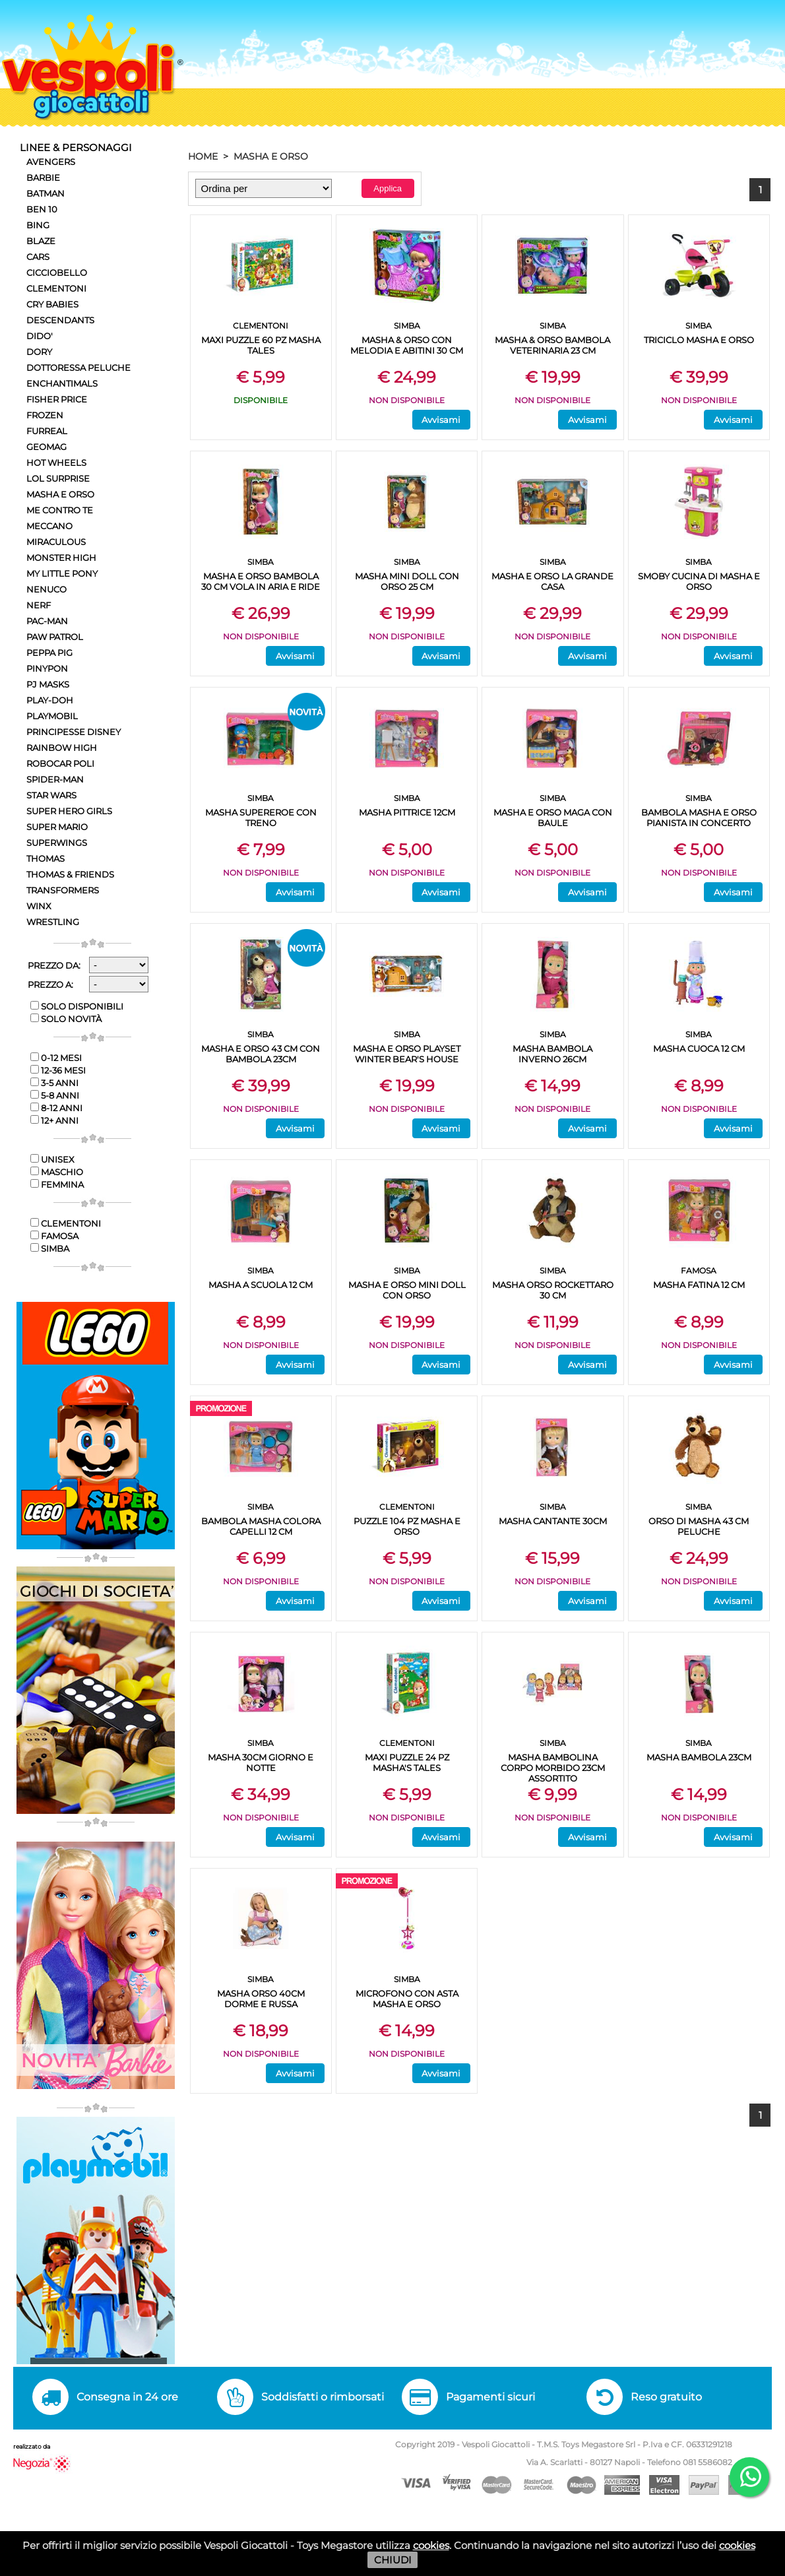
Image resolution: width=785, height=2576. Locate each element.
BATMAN (45, 193)
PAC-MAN (47, 621)
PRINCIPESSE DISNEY (73, 731)
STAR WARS (51, 795)
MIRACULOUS (56, 541)
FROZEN (44, 415)
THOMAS (45, 858)
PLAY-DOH (49, 700)
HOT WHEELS (56, 462)
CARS (37, 256)
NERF (38, 605)
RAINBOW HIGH (61, 747)
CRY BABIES (52, 304)
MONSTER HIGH (61, 557)
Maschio (56, 1172)
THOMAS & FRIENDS (70, 874)
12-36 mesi (58, 1070)
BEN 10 (41, 209)
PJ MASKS (47, 684)
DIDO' (39, 336)
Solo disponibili (76, 1006)
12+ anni (54, 1120)
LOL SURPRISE (58, 478)
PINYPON (47, 668)
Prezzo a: (50, 984)
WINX (38, 906)
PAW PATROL (54, 636)
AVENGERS (50, 161)
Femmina (57, 1184)
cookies (431, 2545)
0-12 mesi (56, 1057)
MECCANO (49, 526)
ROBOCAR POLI (60, 763)
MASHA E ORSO (60, 494)
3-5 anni (54, 1083)
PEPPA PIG (49, 652)
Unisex (52, 1159)
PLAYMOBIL (52, 716)
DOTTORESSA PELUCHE (78, 367)
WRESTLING (52, 922)
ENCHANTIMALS (62, 383)
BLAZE (40, 241)
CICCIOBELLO (56, 272)
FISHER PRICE (56, 399)
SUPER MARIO (57, 826)
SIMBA (49, 1248)
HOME (203, 156)
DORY (39, 351)
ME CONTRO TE (59, 510)
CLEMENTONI (56, 288)
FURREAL (46, 431)
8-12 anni (56, 1108)
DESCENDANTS (60, 320)
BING (37, 225)
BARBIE (43, 177)
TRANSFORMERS (62, 890)
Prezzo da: (54, 965)
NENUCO (46, 589)
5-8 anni (54, 1095)
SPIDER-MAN (55, 779)
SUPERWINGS (56, 842)
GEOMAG (46, 446)
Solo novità (66, 1019)
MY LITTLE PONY (62, 573)
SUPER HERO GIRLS (69, 811)
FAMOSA (54, 1236)
